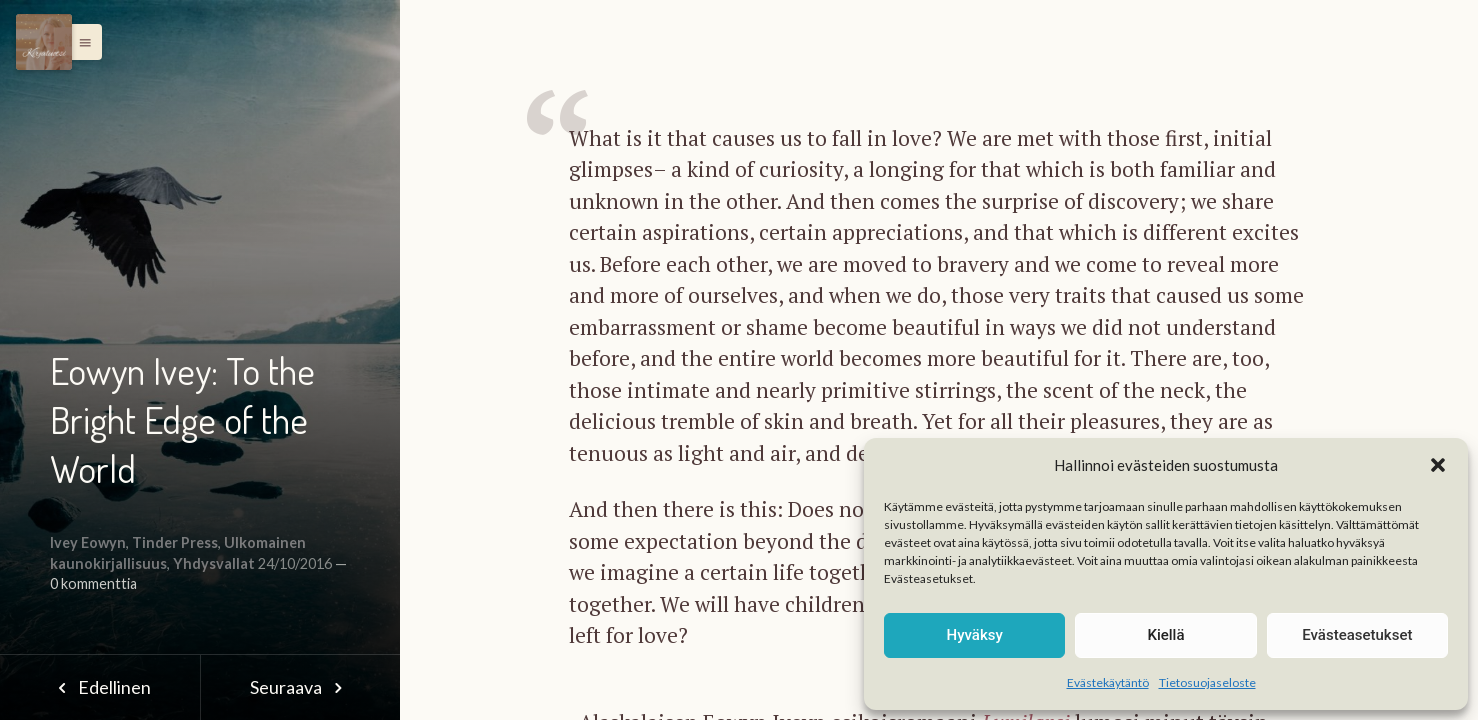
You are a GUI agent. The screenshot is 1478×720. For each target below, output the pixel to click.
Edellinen (99, 687)
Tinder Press (175, 542)
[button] (1438, 465)
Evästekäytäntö (1108, 682)
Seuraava (300, 687)
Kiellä (1165, 635)
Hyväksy (975, 635)
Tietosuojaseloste (1207, 682)
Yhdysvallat (214, 563)
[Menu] (44, 42)
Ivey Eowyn (88, 542)
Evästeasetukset (1357, 635)
